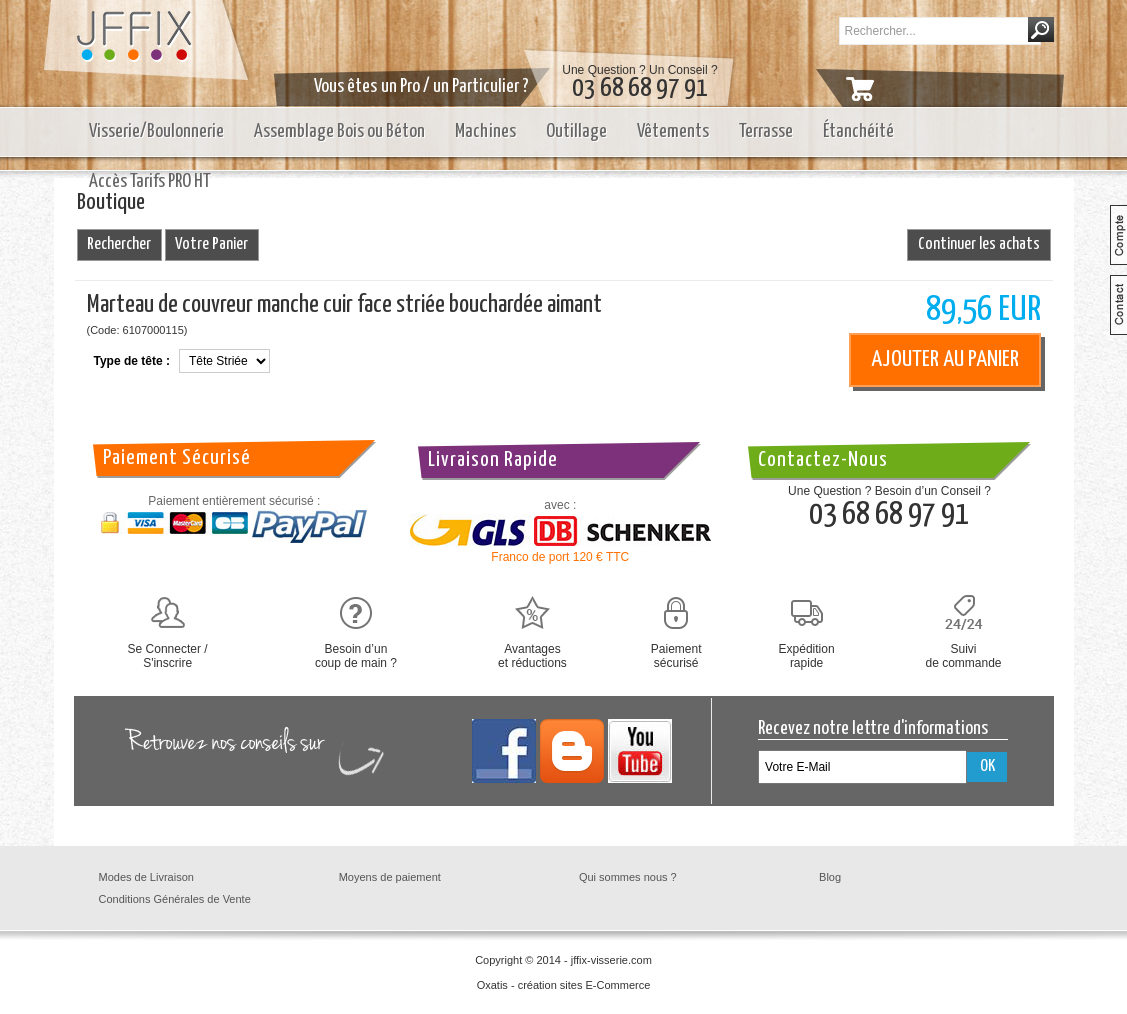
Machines (485, 131)
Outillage (576, 131)
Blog (830, 877)
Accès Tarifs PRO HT (150, 181)
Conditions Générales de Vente (175, 899)
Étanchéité (858, 131)
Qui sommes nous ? (628, 877)
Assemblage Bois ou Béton (339, 131)
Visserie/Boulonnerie (156, 131)
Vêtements (673, 131)
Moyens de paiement (390, 877)
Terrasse (766, 131)
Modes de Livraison (146, 877)
